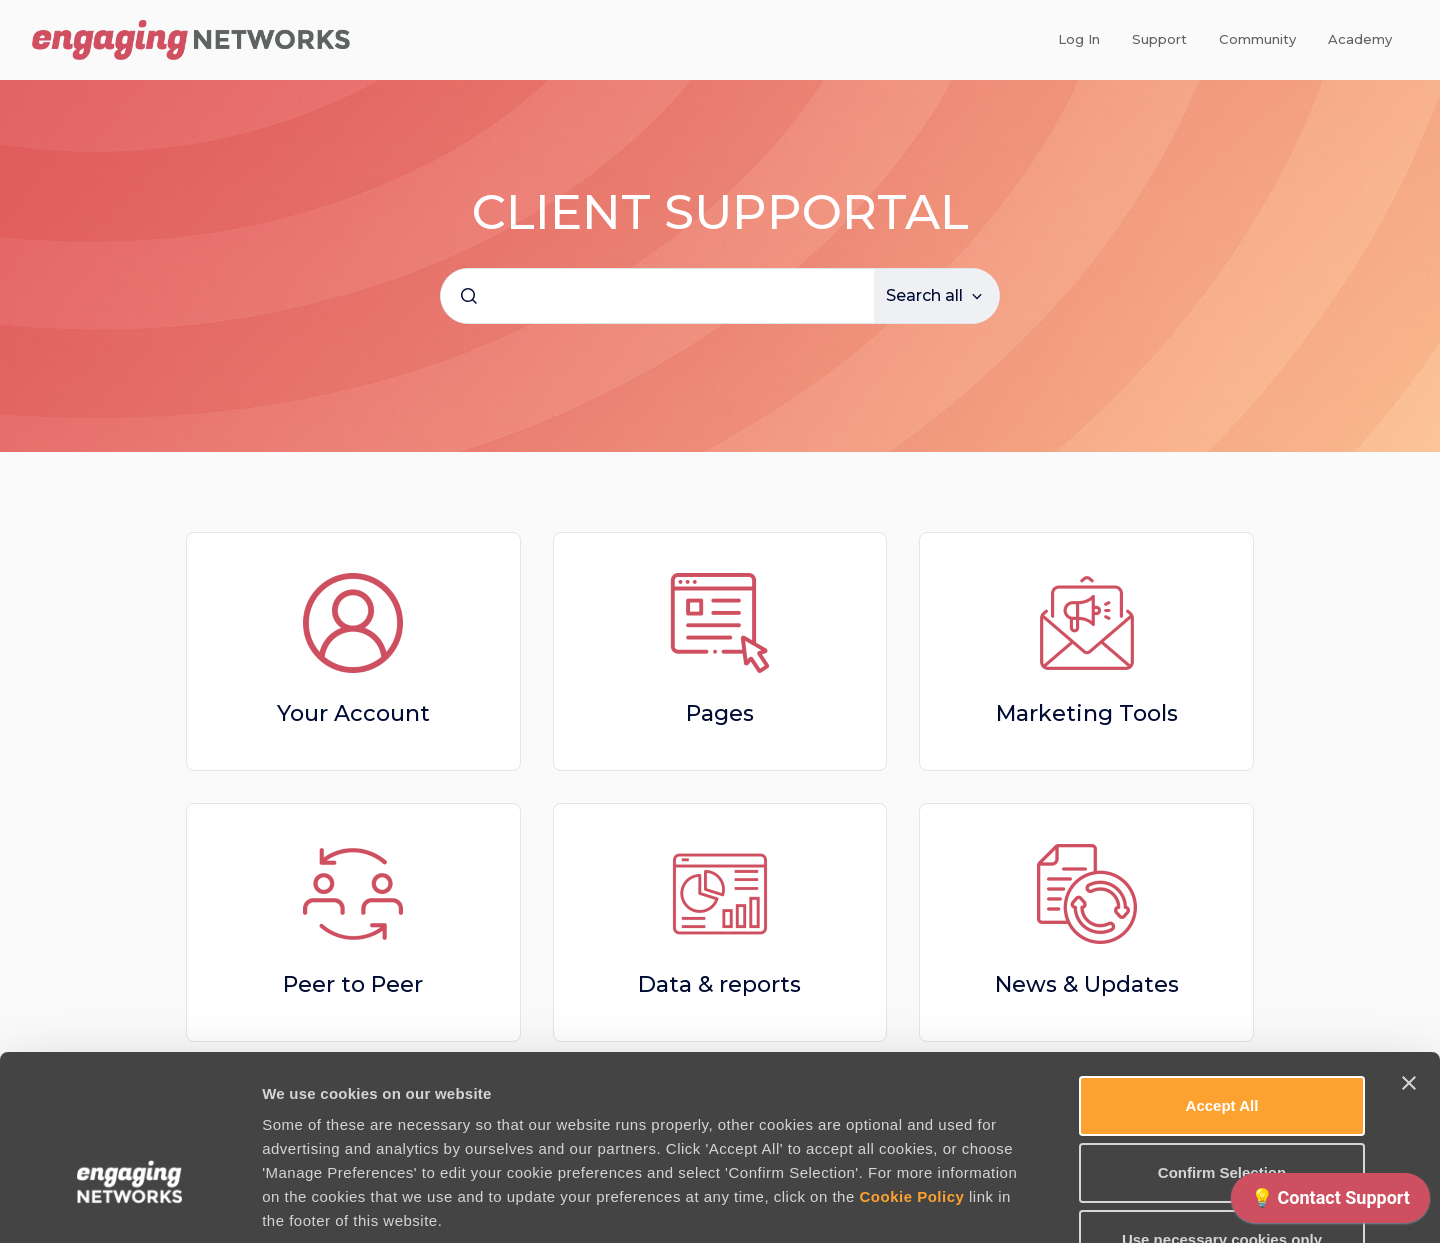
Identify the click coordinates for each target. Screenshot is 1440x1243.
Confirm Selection (1222, 1043)
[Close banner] (1409, 954)
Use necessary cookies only (1222, 1110)
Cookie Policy (911, 1067)
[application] (1330, 1203)
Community (1257, 39)
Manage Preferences (1077, 1203)
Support (1159, 39)
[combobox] (657, 296)
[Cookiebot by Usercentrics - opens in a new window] (129, 1204)
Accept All (1222, 976)
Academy (1360, 39)
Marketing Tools (1087, 713)
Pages (720, 713)
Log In (1079, 39)
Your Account (353, 713)
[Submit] (469, 296)
